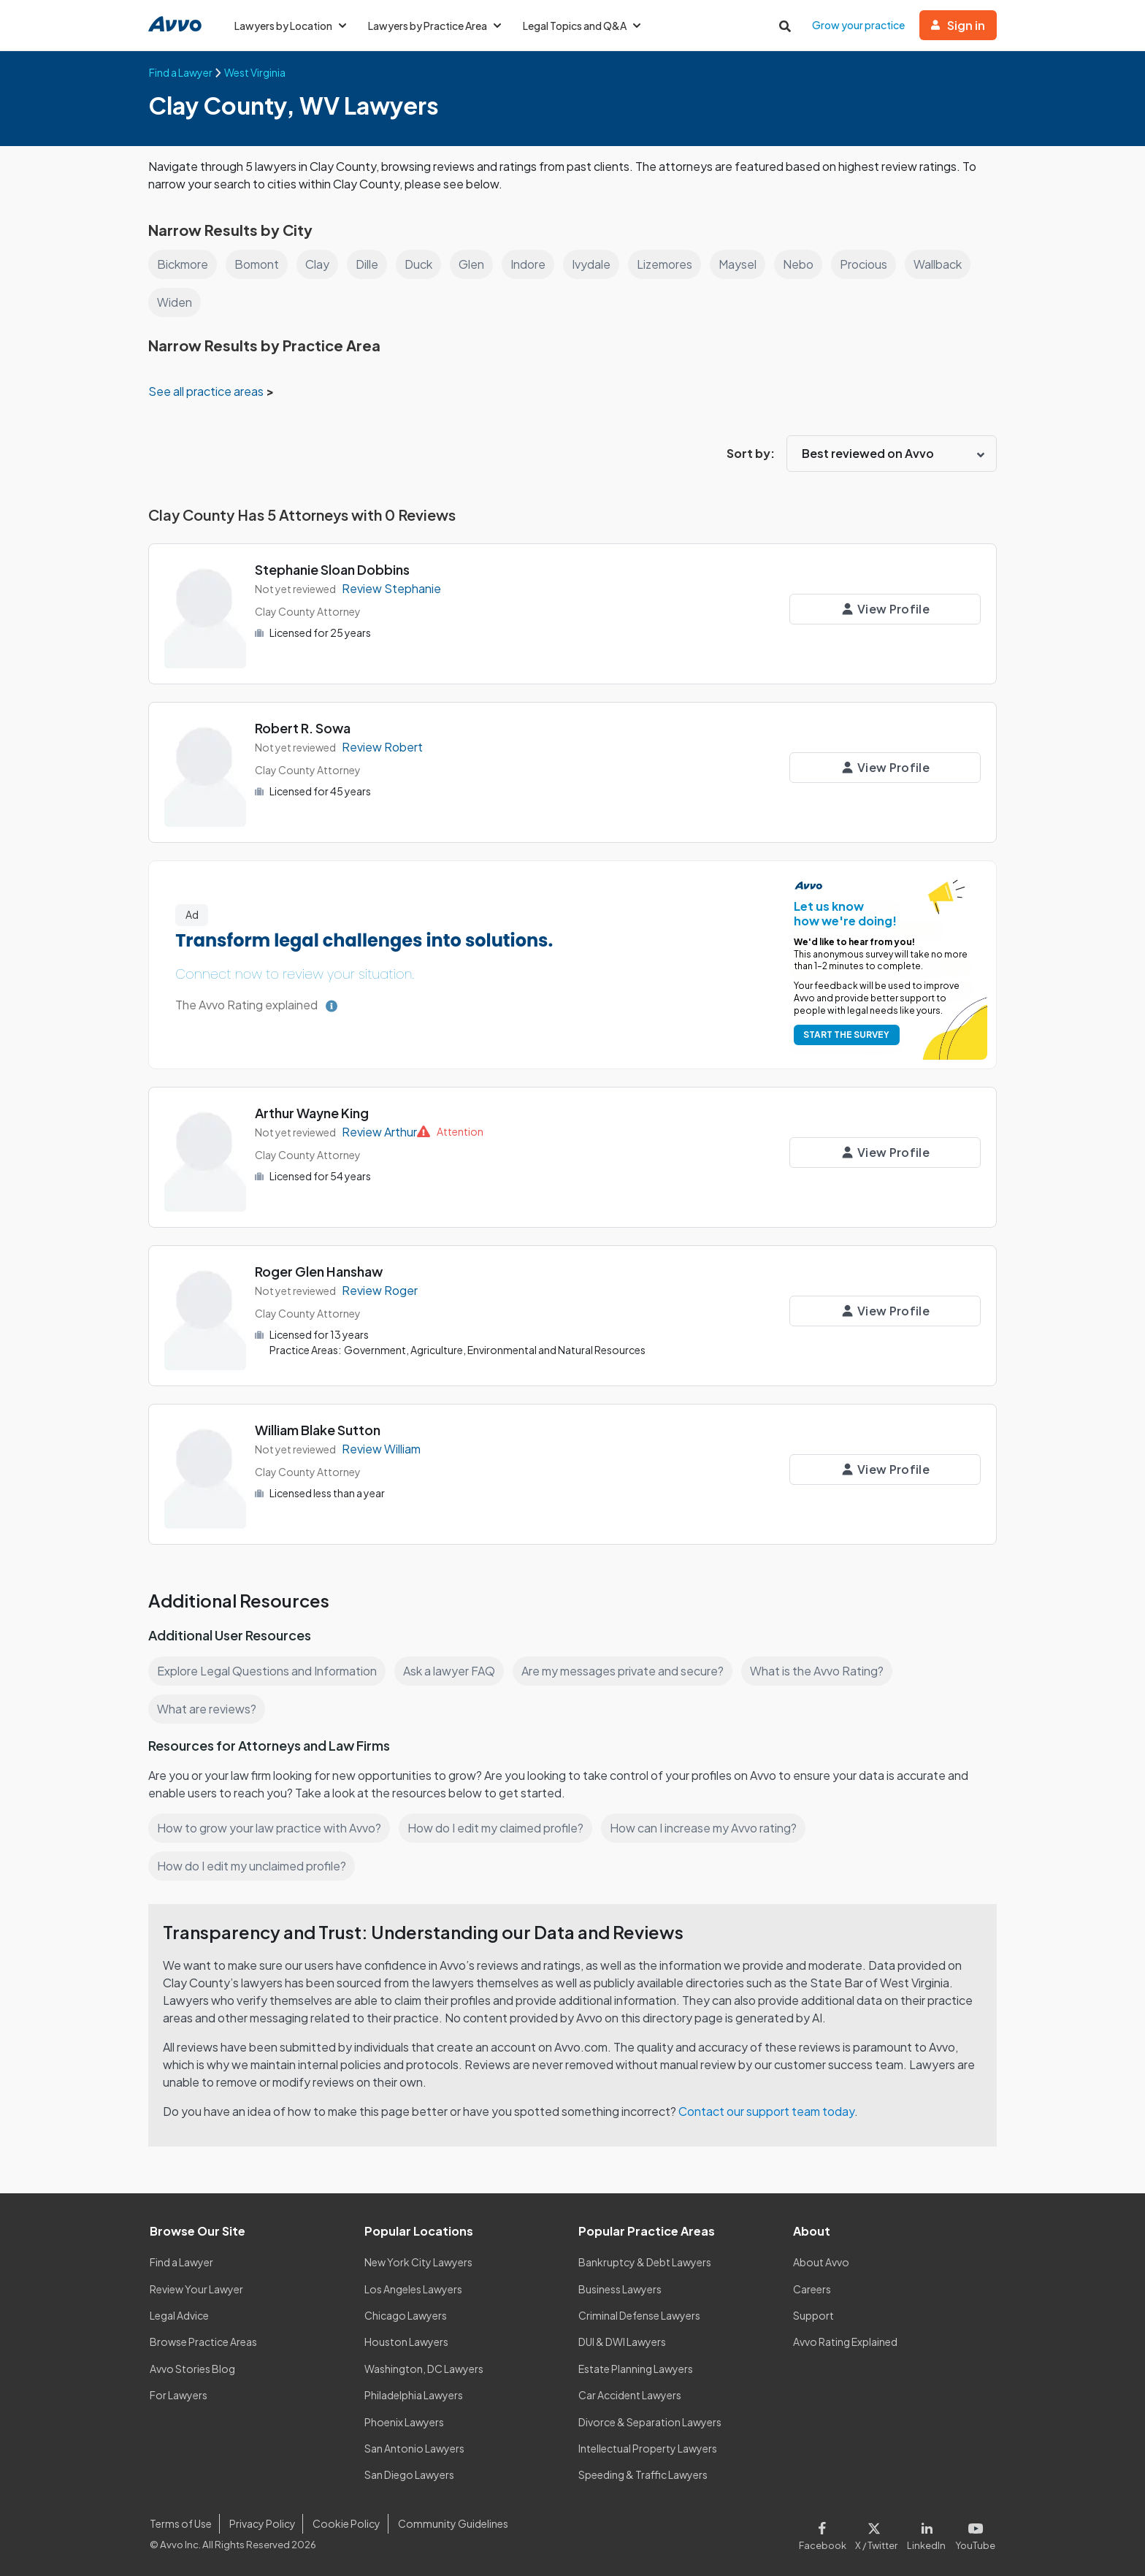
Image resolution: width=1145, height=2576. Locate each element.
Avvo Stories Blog (192, 2368)
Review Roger (380, 1290)
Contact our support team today (766, 2111)
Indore (527, 264)
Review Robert (382, 746)
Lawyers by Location (290, 25)
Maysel (738, 264)
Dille (367, 264)
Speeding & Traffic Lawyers (643, 2474)
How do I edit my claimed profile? (495, 1827)
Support (813, 2315)
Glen (471, 264)
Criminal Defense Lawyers (639, 2315)
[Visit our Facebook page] (825, 2533)
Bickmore (182, 264)
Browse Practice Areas (203, 2341)
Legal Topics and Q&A (581, 25)
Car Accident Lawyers (629, 2394)
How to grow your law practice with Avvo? (269, 1827)
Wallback (938, 264)
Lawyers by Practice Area (434, 25)
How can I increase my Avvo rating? (703, 1827)
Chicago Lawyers (405, 2315)
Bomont (256, 264)
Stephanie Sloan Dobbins (332, 569)
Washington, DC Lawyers (423, 2368)
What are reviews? (206, 1708)
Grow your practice (858, 24)
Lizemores (664, 264)
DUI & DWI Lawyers (622, 2341)
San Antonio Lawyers (414, 2448)
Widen (174, 302)
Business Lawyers (620, 2289)
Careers (812, 2289)
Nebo (798, 264)
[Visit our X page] (877, 2533)
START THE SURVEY (846, 1034)
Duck (418, 264)
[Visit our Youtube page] (973, 2533)
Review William (381, 1448)
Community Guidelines (453, 2523)
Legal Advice (179, 2315)
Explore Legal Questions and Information (267, 1670)
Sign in (958, 25)
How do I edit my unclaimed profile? (251, 1865)
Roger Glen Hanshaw (319, 1271)
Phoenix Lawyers (404, 2421)
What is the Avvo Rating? (817, 1670)
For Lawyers (178, 2394)
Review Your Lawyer (196, 2289)
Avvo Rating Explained (845, 2341)
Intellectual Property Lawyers (647, 2448)
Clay (317, 264)
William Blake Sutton (317, 1429)
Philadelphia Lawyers (413, 2394)
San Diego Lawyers (409, 2474)
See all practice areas (207, 391)
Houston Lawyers (406, 2341)
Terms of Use (181, 2523)
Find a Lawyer (181, 2262)
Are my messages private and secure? (622, 1670)
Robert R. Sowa (303, 727)
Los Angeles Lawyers (413, 2289)
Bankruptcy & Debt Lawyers (644, 2262)
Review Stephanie (391, 588)
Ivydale (591, 264)
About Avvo (821, 2262)
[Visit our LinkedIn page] (927, 2533)
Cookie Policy (346, 2523)
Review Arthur (379, 1131)
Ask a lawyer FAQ (449, 1670)
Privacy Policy (262, 2523)
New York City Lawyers (418, 2262)
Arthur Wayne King (312, 1112)
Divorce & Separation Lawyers (649, 2421)
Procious (863, 264)
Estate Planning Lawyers (635, 2368)
